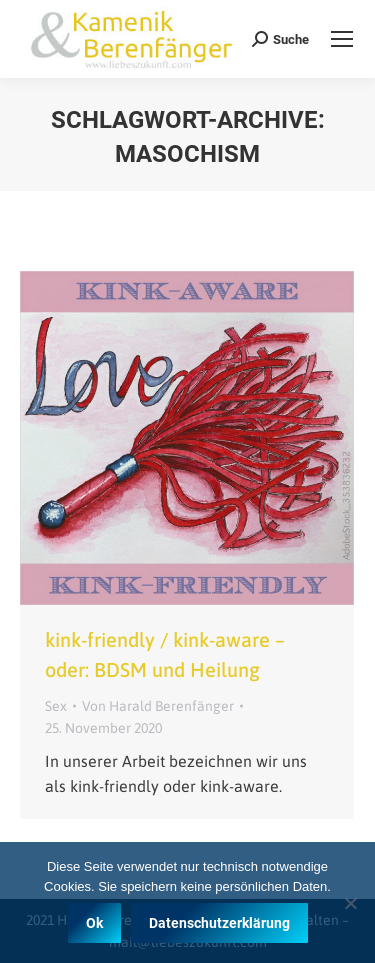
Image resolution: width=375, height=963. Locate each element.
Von (158, 706)
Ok (94, 923)
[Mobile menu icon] (342, 39)
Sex (56, 706)
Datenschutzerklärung (219, 923)
